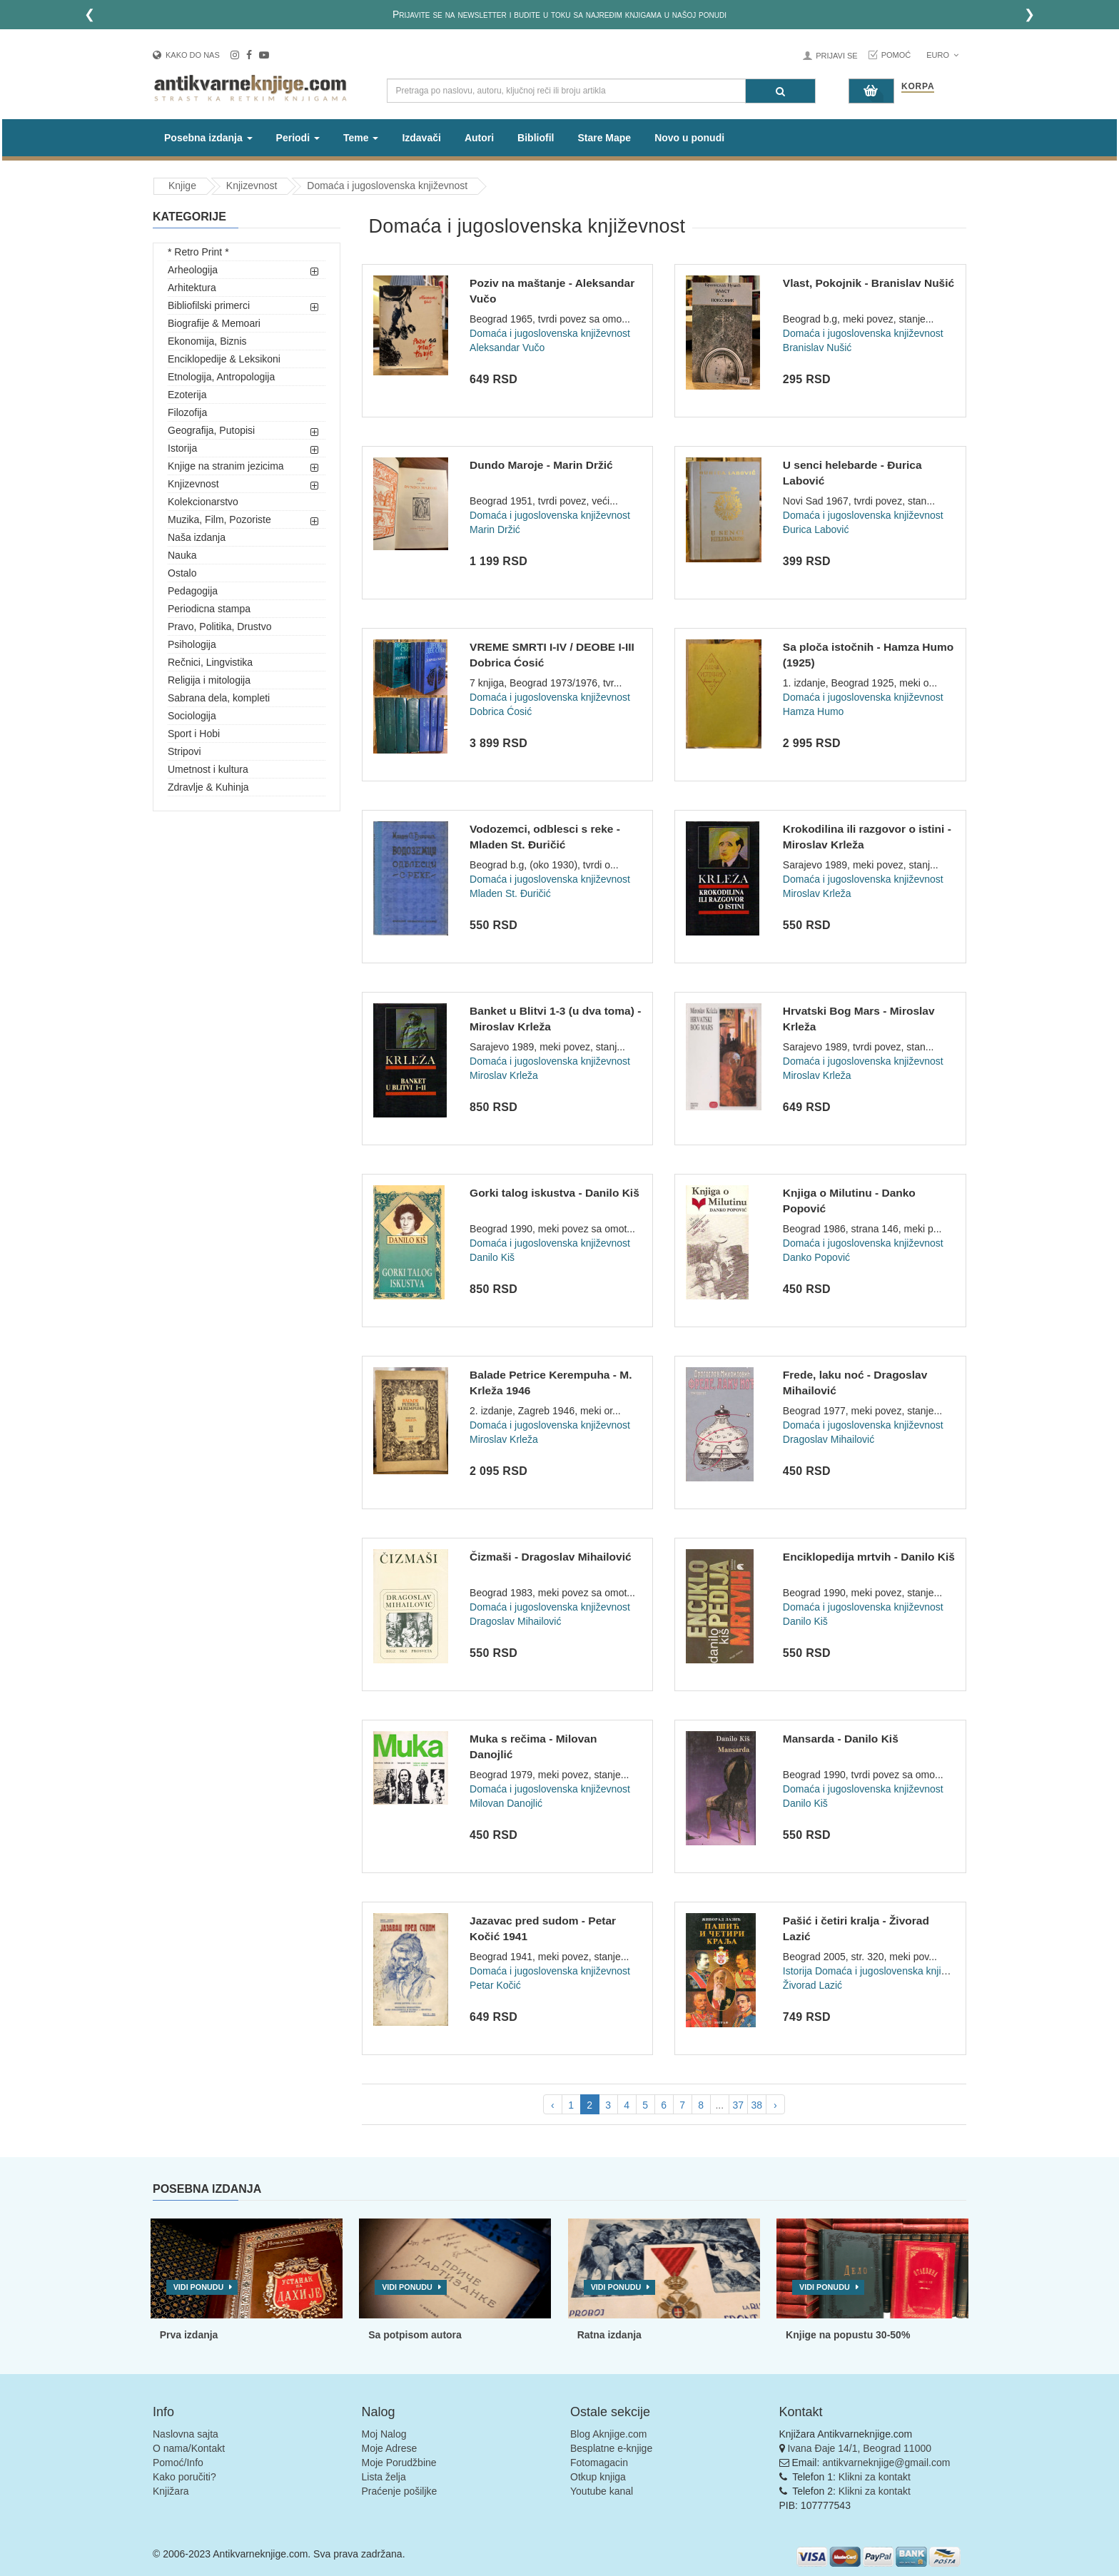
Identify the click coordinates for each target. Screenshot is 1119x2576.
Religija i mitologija (209, 680)
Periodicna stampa (209, 608)
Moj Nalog (384, 2434)
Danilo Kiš (492, 1257)
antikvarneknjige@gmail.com (886, 2462)
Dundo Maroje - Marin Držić (541, 465)
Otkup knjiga (598, 2477)
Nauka (182, 555)
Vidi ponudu (198, 2287)
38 (756, 2105)
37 (738, 2105)
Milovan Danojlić (506, 1803)
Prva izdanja (189, 2335)
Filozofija (187, 412)
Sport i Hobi (194, 733)
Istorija (182, 448)
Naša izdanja (197, 537)
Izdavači (421, 137)
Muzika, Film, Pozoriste (219, 519)
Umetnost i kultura (208, 769)
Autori (479, 137)
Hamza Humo (813, 711)
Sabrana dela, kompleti (219, 698)
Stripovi (184, 751)
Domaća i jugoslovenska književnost (550, 333)
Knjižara (171, 2491)
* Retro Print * (198, 252)
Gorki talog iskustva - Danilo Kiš (554, 1193)
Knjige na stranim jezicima (226, 466)
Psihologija (192, 644)
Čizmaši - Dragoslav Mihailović (551, 1557)
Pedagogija (193, 591)
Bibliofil (535, 137)
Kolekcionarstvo (203, 501)
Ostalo (182, 573)
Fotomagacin (599, 2462)
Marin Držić (495, 529)
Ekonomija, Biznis (207, 341)
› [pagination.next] (775, 2105)
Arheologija (193, 269)
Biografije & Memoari (214, 323)
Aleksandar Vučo (507, 347)
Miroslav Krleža (817, 893)
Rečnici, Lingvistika (210, 662)
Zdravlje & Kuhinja (208, 787)
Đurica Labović (816, 529)
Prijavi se (836, 55)
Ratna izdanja (609, 2335)
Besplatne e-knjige (611, 2448)
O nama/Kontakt (189, 2448)
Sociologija (192, 715)
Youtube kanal (601, 2491)
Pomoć (896, 55)
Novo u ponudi (689, 137)
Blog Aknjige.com (608, 2434)
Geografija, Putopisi (211, 430)
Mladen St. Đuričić (510, 893)
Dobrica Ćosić (501, 711)
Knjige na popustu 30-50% (848, 2335)
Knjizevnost (193, 484)
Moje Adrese (389, 2448)
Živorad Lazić (812, 1985)
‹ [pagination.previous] (553, 2105)
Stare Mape (604, 137)
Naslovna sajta (185, 2434)
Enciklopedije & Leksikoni (224, 359)
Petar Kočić (495, 1985)
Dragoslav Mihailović (828, 1439)
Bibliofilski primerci (209, 305)
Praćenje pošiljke (399, 2491)
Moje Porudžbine (399, 2462)
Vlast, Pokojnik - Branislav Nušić (868, 283)
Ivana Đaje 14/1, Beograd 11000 (859, 2448)
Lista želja (384, 2477)
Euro (942, 55)
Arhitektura (192, 287)
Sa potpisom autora (415, 2335)
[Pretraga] (780, 90)
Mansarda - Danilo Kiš (840, 1739)
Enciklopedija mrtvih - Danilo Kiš (869, 1557)
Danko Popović (816, 1257)
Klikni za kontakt (875, 2477)
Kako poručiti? (184, 2477)
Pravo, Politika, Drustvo (220, 626)
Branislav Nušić (817, 347)
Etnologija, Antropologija (221, 376)
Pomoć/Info (178, 2462)
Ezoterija (187, 394)
